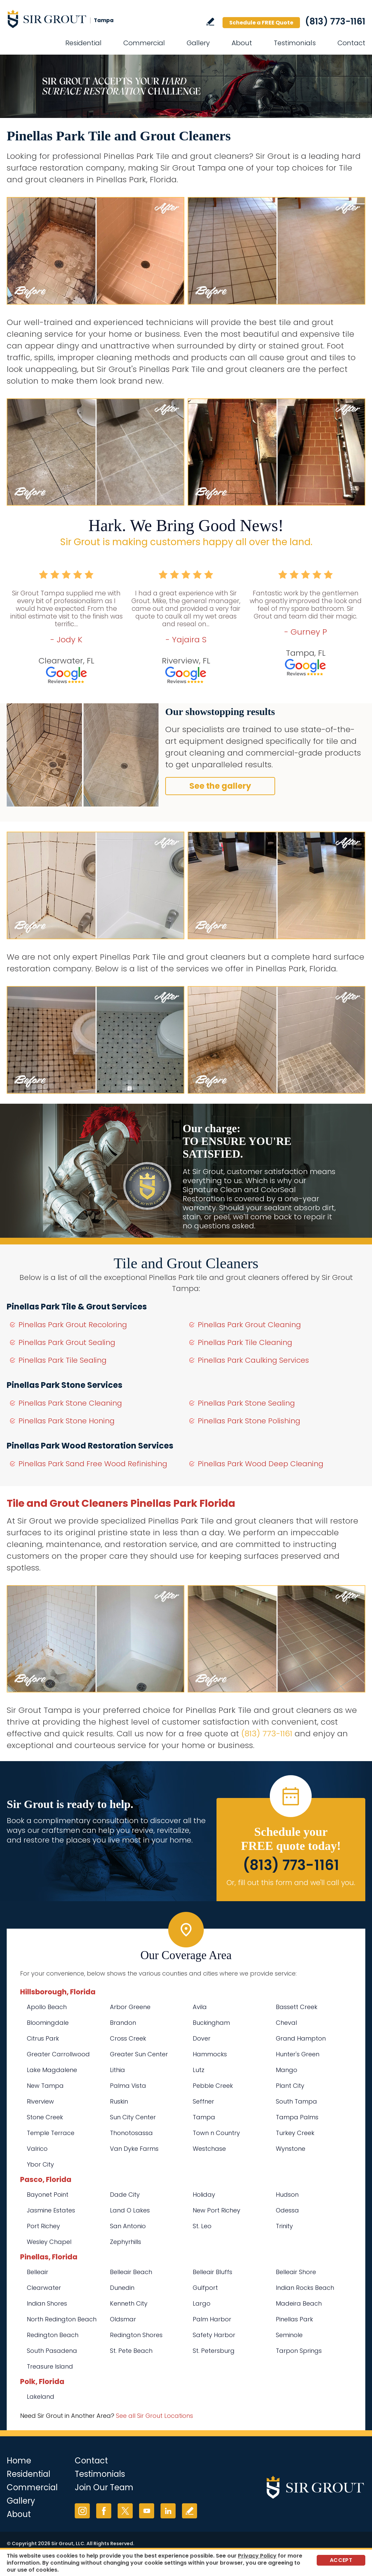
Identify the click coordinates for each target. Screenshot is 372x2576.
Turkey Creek (295, 2133)
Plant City (290, 2085)
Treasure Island (50, 2366)
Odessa (287, 2210)
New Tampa (45, 2085)
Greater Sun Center (139, 2054)
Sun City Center (133, 2117)
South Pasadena (52, 2350)
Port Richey (43, 2226)
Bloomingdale (48, 2022)
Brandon (123, 2022)
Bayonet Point (47, 2194)
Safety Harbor (214, 2335)
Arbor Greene (130, 2007)
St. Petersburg (214, 2350)
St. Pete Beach (131, 2350)
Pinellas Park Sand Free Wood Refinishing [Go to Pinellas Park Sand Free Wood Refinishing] (92, 1464)
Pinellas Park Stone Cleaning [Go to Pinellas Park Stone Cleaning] (70, 1403)
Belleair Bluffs (212, 2272)
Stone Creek (45, 2117)
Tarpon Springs (299, 2350)
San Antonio (128, 2226)
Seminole (289, 2335)
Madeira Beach (299, 2303)
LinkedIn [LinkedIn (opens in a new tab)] (168, 2510)
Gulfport (205, 2287)
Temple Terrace (50, 2133)
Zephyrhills (125, 2242)
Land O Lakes (130, 2210)
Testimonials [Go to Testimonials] (295, 43)
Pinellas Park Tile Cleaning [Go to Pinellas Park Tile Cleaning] (245, 1342)
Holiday (204, 2194)
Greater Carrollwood (58, 2054)
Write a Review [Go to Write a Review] (210, 21)
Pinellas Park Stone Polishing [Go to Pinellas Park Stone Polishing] (249, 1421)
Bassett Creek (296, 2007)
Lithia (117, 2070)
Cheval (286, 2022)
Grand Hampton (301, 2038)
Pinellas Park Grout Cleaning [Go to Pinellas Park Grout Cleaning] (249, 1324)
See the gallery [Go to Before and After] (220, 785)
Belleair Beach (131, 2272)
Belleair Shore (296, 2272)
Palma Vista (128, 2085)
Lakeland (40, 2396)
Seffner (203, 2101)
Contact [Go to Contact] (351, 43)
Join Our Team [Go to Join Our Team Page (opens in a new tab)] (104, 2487)
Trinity (284, 2226)
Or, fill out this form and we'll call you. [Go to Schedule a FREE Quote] (291, 1882)
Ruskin (119, 2101)
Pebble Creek (213, 2085)
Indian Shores (47, 2303)
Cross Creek (128, 2038)
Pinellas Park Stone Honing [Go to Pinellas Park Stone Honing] (66, 1421)
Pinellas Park (294, 2319)
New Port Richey (216, 2210)
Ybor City (40, 2164)
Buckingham (211, 2022)
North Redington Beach (62, 2319)
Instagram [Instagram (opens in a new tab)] (82, 2510)
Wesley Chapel (49, 2242)
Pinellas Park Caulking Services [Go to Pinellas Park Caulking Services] (253, 1360)
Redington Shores (136, 2335)
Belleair (37, 2272)
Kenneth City (128, 2303)
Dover (201, 2038)
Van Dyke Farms (134, 2148)
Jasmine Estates (51, 2210)
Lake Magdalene (52, 2070)
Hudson (287, 2194)
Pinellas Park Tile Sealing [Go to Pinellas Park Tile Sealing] (62, 1360)
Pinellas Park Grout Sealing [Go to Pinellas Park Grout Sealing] (66, 1342)
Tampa (204, 2117)
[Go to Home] (67, 19)
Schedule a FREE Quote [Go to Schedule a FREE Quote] (261, 22)
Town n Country (216, 2133)
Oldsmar (123, 2319)
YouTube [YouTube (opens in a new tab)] (146, 2510)
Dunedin (122, 2287)
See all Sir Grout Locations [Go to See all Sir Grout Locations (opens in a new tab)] (154, 2415)
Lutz (198, 2070)
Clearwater (44, 2287)
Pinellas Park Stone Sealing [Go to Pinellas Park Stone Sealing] (246, 1403)
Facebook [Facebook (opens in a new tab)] (103, 2510)
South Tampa (296, 2101)
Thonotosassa (131, 2133)
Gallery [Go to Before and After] (198, 43)
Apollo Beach (47, 2007)
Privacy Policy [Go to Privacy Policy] (257, 2556)
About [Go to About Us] (242, 43)
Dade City (125, 2194)
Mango (286, 2070)
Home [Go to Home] (19, 2460)
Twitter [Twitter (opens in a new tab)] (125, 2510)
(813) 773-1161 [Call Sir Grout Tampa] (335, 21)
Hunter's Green (297, 2054)
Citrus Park (43, 2038)
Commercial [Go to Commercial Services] (144, 43)
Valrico (37, 2148)
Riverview (40, 2101)
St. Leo (202, 2226)
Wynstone (290, 2148)
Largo (201, 2303)
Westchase (209, 2148)
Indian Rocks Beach (305, 2287)
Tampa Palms (297, 2117)
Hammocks (210, 2054)
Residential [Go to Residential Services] (83, 43)
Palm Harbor (212, 2319)
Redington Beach (52, 2335)
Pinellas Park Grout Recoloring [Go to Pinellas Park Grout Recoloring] (72, 1324)
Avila (200, 2007)
